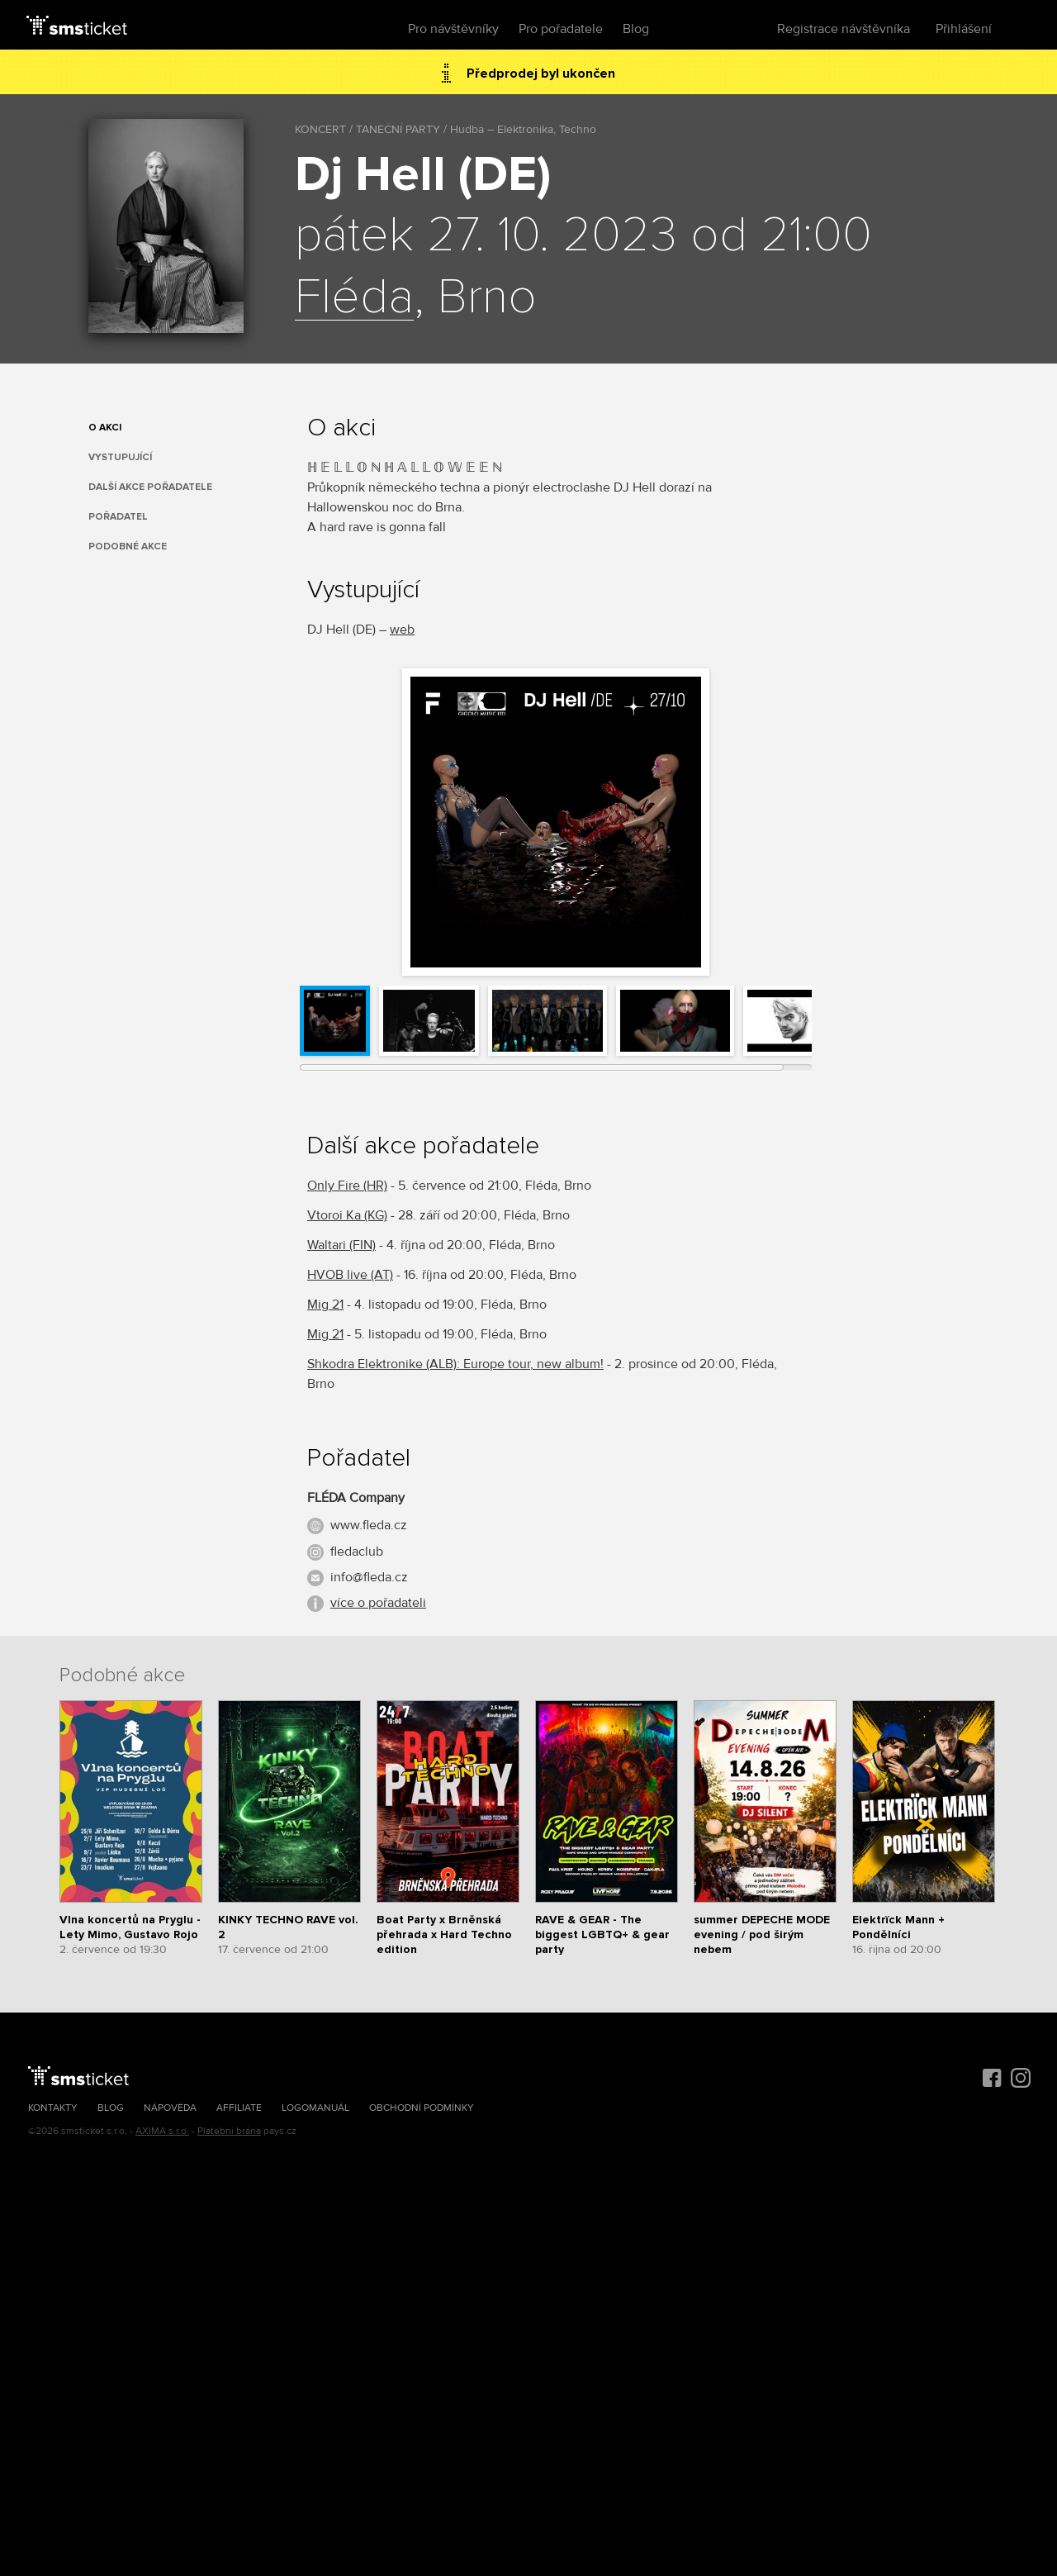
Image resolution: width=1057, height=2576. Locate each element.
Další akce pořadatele (150, 487)
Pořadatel (118, 517)
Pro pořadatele (561, 29)
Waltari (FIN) (341, 1245)
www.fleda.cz (368, 1525)
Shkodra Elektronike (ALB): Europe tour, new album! (455, 1364)
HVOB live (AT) (350, 1275)
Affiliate (239, 2108)
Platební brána (229, 2131)
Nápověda (170, 2108)
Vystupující (120, 457)
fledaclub (356, 1551)
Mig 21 (325, 1304)
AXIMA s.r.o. (162, 2131)
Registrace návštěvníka (843, 29)
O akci (104, 427)
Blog (636, 29)
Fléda (354, 298)
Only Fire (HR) (347, 1185)
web (402, 629)
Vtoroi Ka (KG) (347, 1215)
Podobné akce (127, 546)
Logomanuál (315, 2108)
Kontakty (53, 2108)
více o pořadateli (378, 1603)
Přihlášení (964, 29)
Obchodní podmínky (421, 2108)
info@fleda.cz (369, 1577)
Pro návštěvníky (453, 29)
